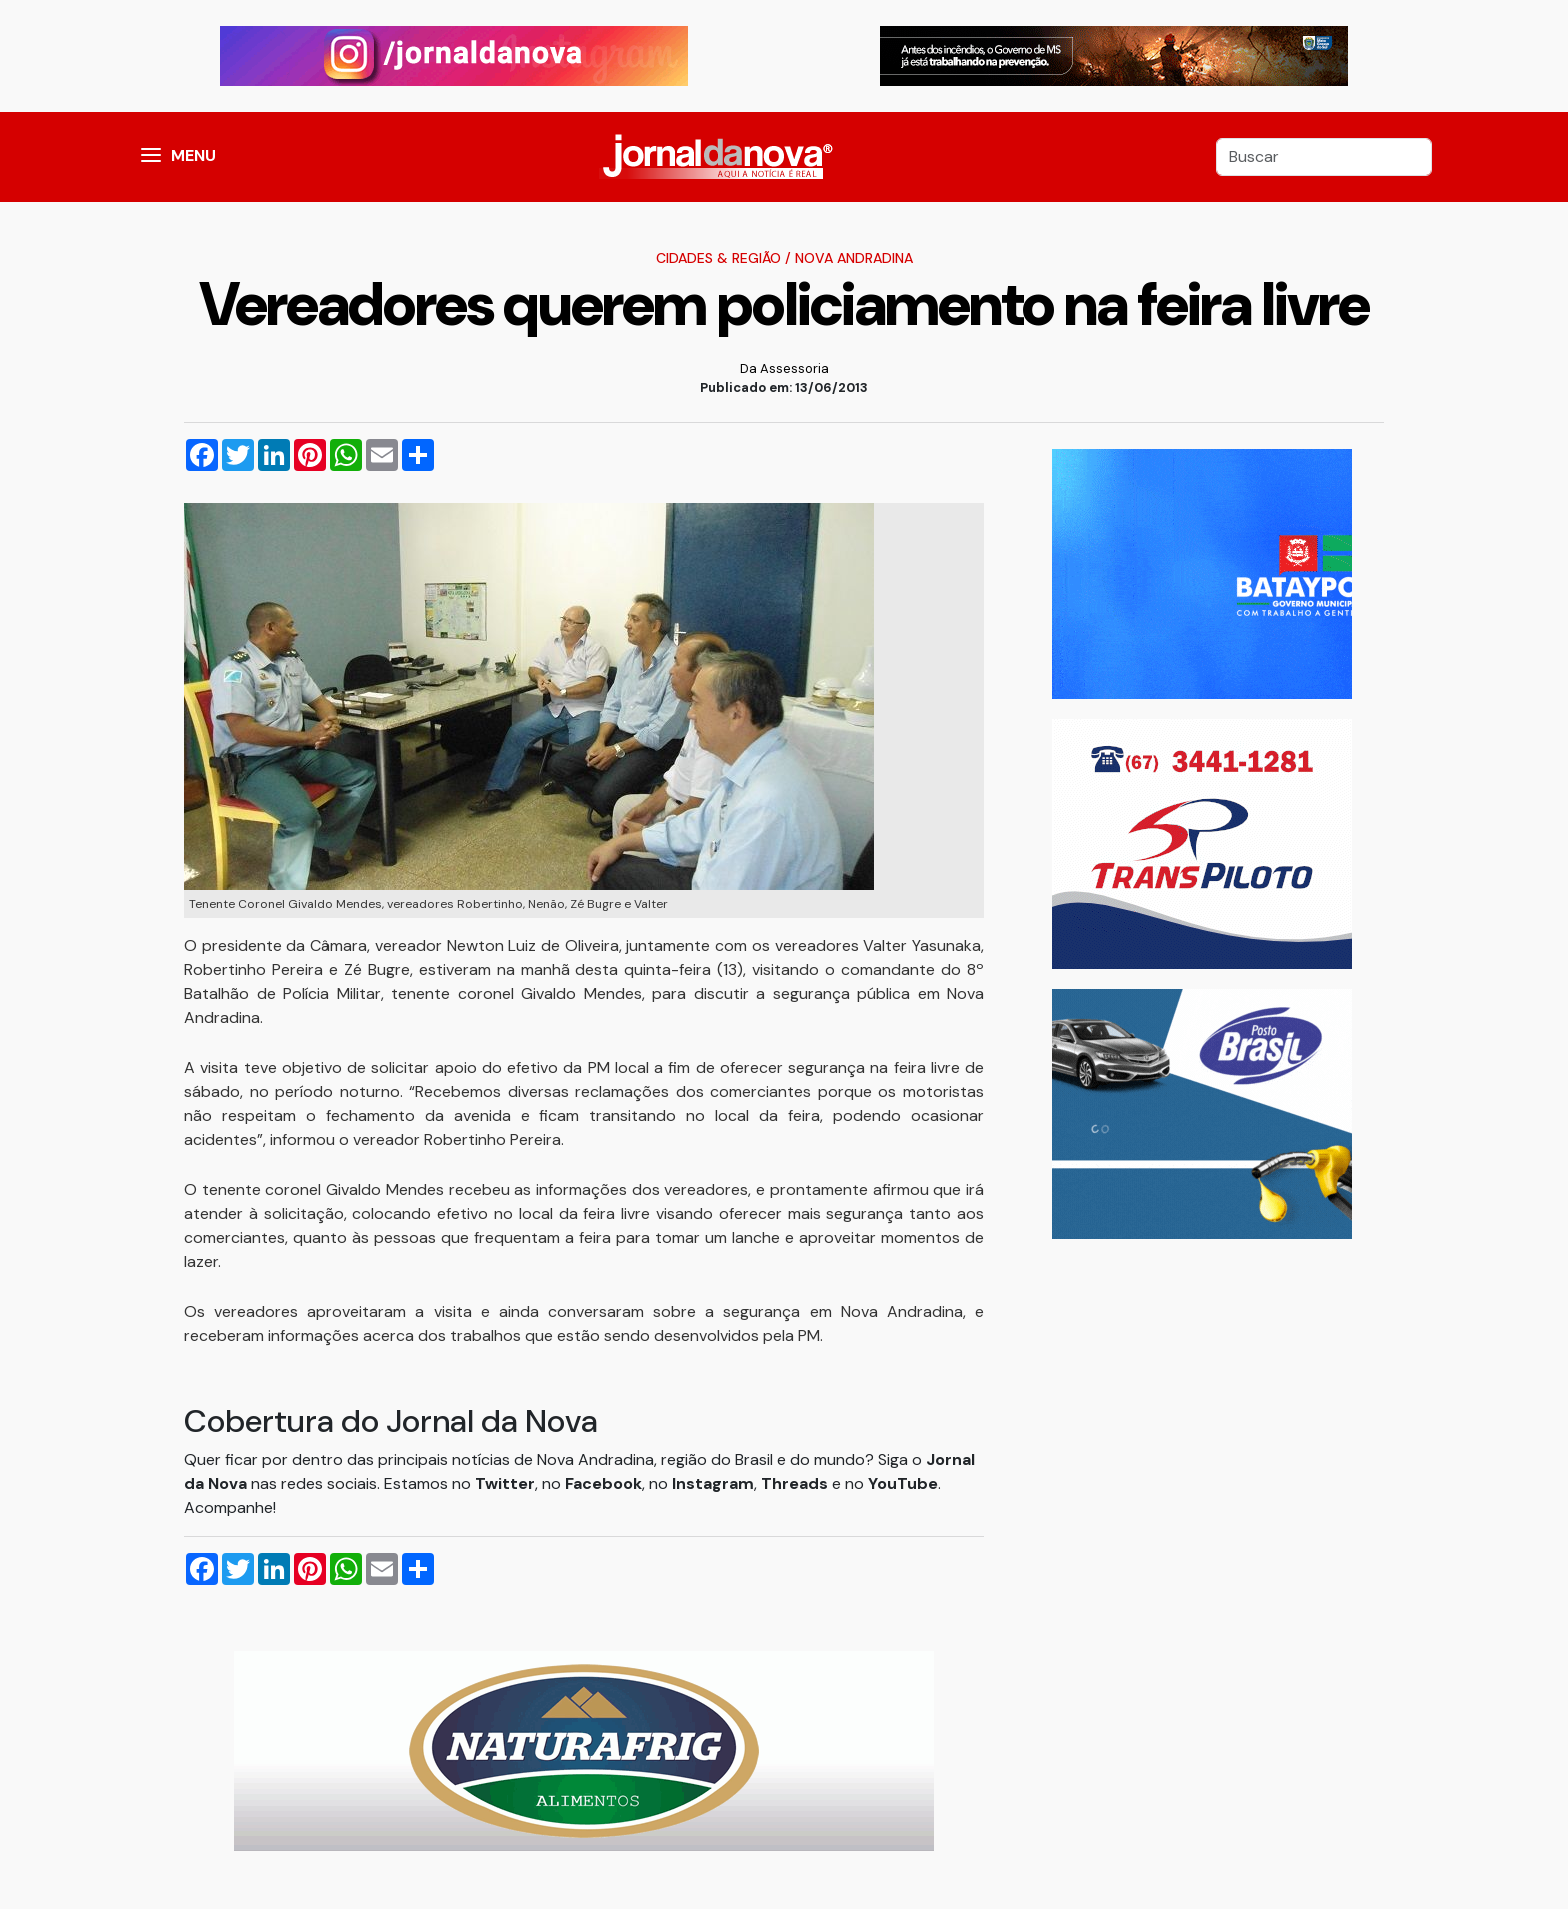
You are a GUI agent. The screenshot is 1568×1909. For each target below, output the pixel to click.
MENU (193, 155)
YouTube (903, 1483)
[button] (151, 157)
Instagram (713, 1483)
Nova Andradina (854, 258)
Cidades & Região (718, 258)
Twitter (505, 1483)
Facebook (603, 1483)
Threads (796, 1483)
